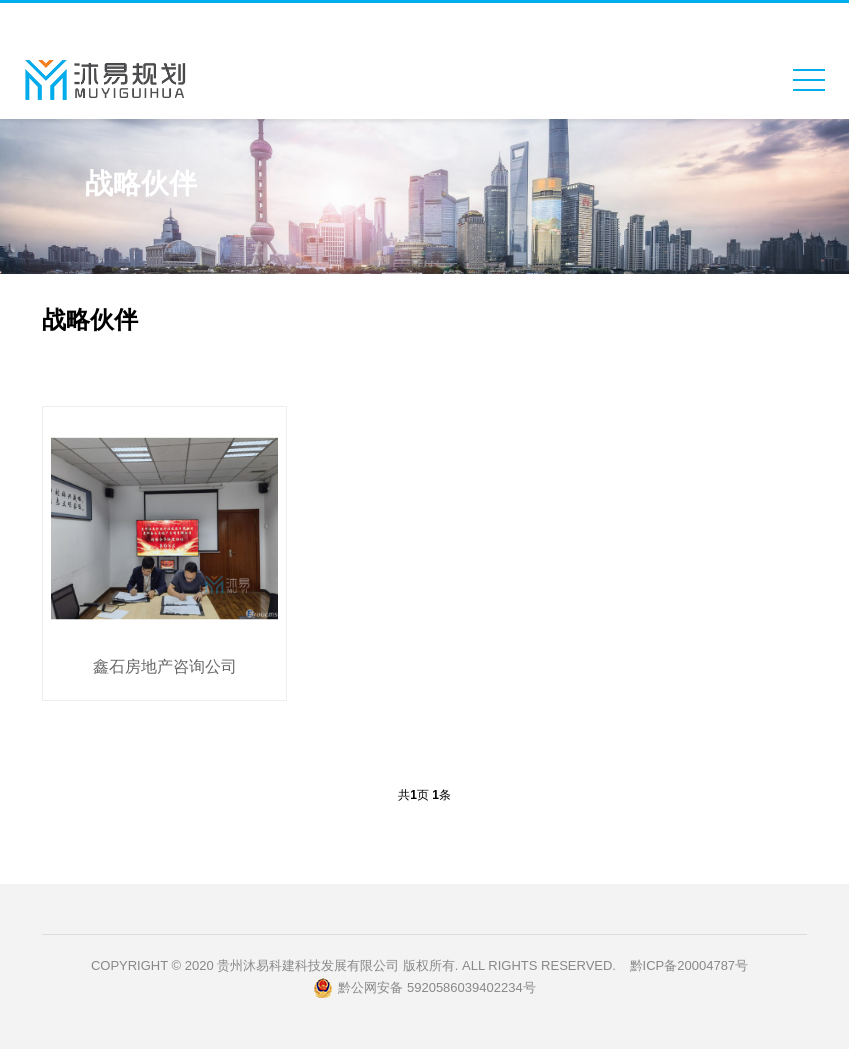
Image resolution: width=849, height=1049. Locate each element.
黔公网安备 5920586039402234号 (424, 988)
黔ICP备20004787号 (689, 965)
